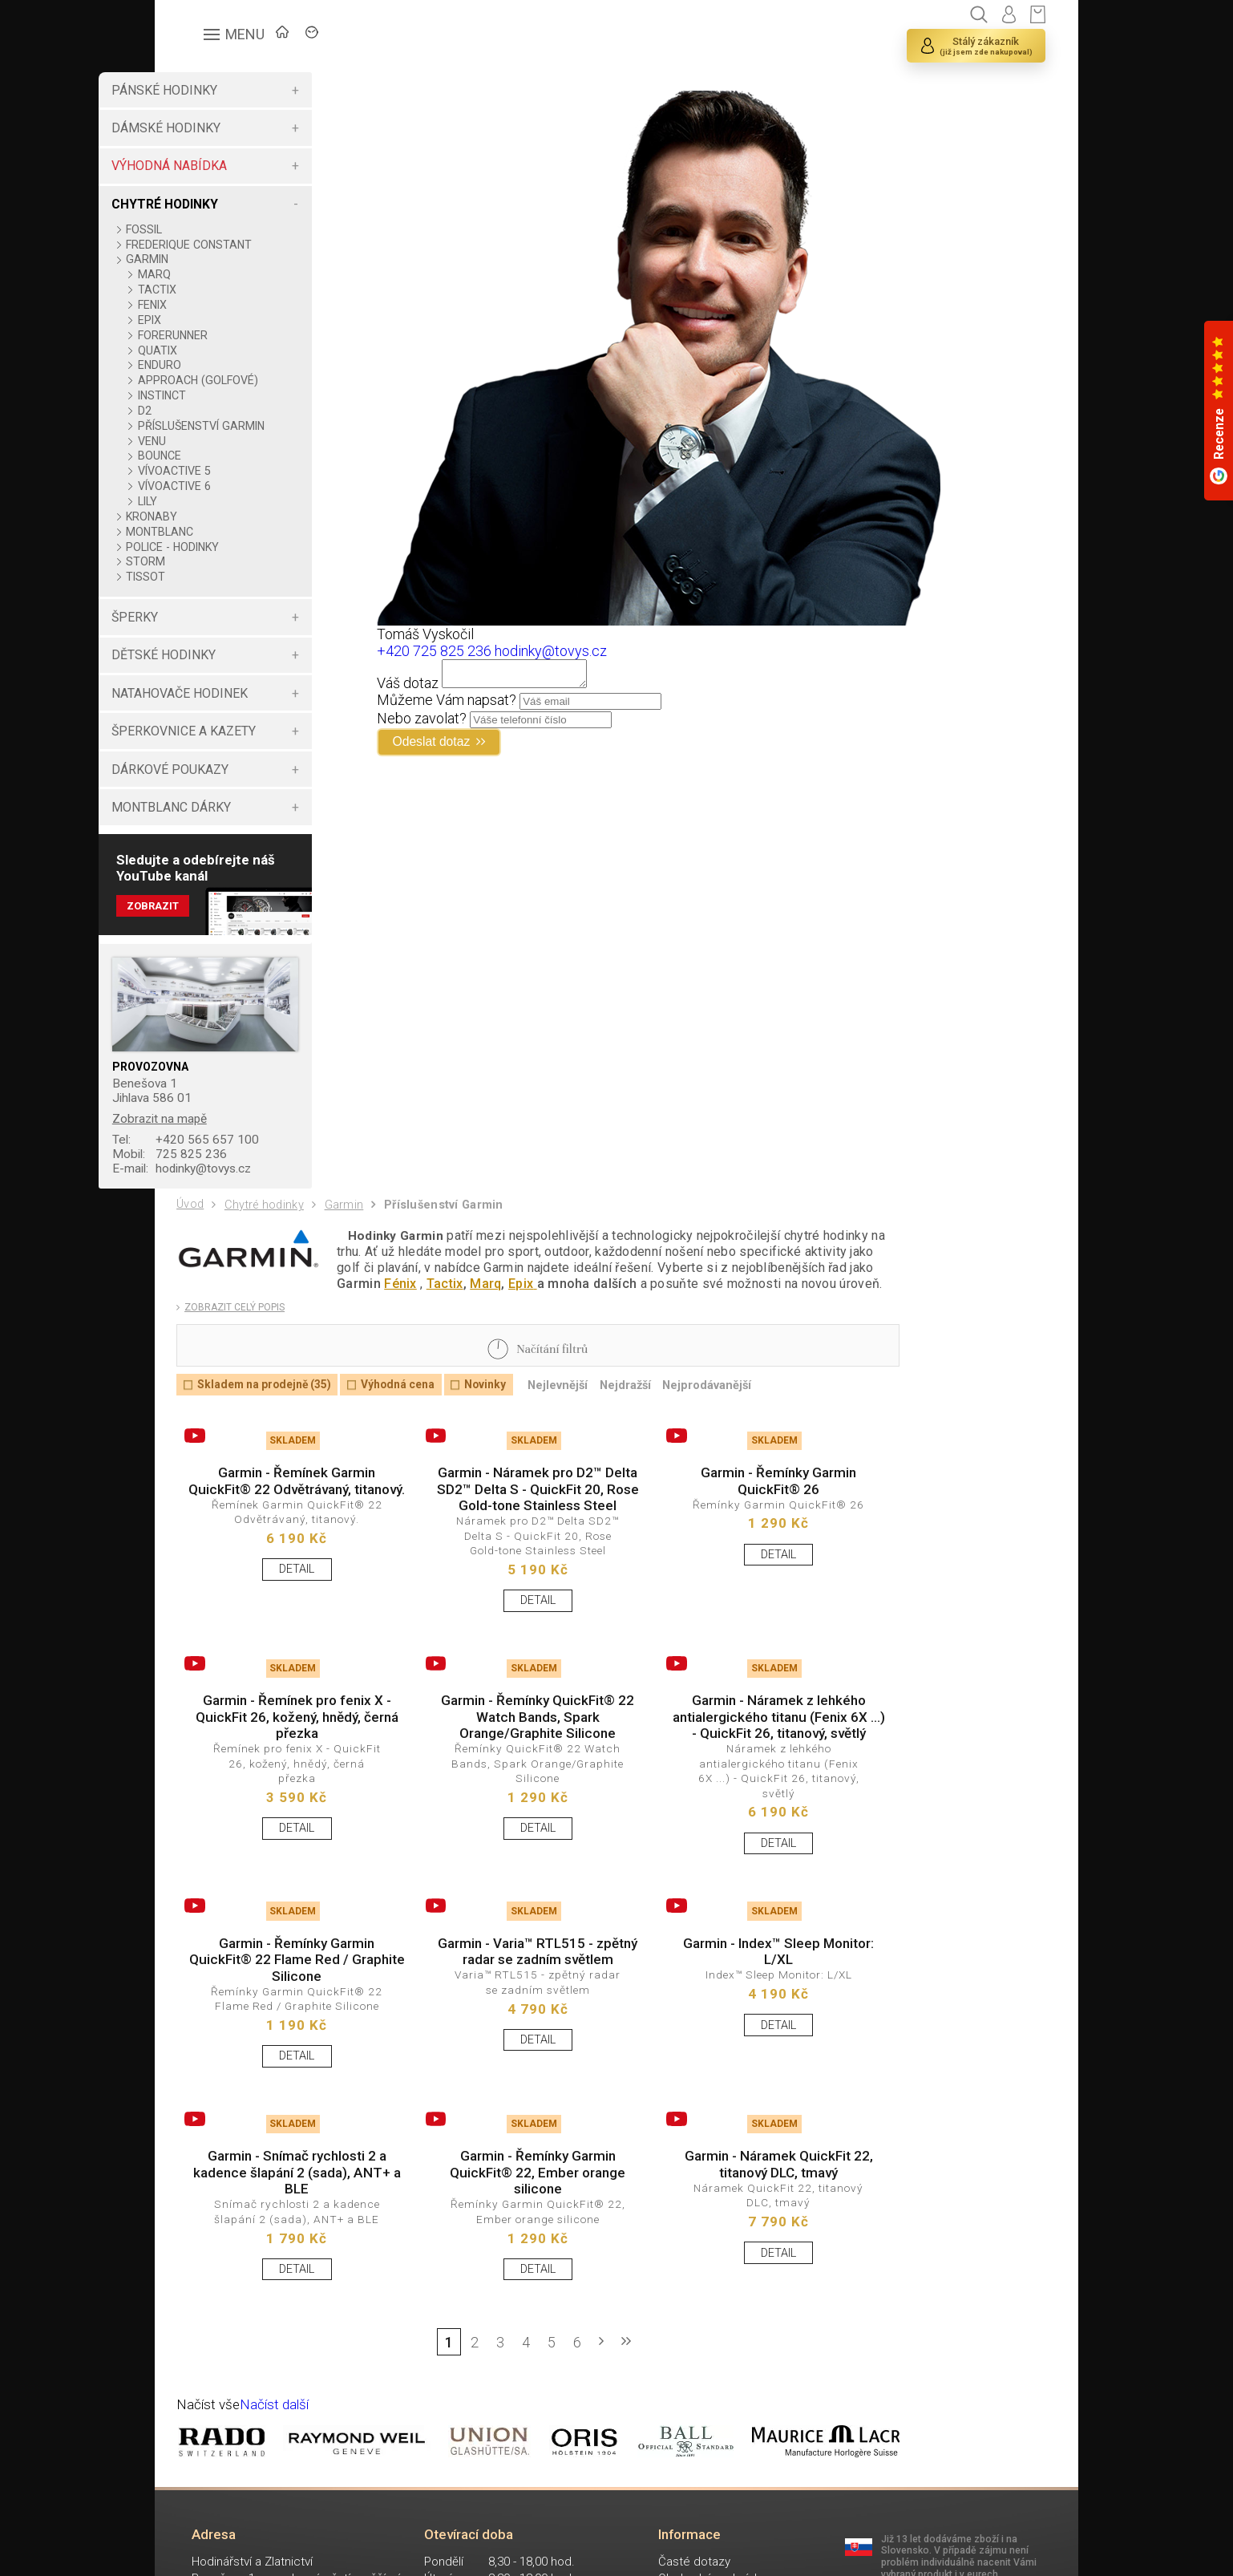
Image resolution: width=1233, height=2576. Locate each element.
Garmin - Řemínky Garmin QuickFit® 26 (734, 1513)
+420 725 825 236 (469, 650)
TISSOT (210, 589)
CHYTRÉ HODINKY (229, 204)
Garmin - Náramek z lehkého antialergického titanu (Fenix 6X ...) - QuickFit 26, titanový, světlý (734, 1776)
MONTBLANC (224, 544)
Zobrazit (218, 921)
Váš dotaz (443, 687)
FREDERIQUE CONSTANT (254, 244)
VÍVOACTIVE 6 (238, 498)
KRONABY (216, 529)
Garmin (351, 1224)
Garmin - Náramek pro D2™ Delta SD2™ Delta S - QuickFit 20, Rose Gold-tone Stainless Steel (511, 1530)
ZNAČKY (375, 36)
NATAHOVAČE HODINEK (244, 706)
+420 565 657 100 (251, 1155)
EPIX (213, 320)
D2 (209, 410)
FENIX (216, 304)
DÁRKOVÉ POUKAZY (234, 782)
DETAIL (288, 1623)
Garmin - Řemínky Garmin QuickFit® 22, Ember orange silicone (511, 2252)
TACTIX (221, 289)
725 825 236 (235, 1170)
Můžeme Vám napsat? (482, 704)
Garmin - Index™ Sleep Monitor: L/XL (734, 2021)
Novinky (507, 1413)
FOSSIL (209, 229)
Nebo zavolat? (457, 723)
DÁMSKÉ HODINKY (230, 128)
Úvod (191, 1224)
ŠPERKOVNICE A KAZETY (248, 743)
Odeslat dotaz (474, 748)
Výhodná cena (414, 1413)
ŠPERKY (199, 630)
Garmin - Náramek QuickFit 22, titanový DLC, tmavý (734, 2243)
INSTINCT (226, 395)
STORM (210, 574)
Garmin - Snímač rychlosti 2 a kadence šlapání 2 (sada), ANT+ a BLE (288, 2252)
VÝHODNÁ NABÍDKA (233, 165)
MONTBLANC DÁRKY (235, 820)
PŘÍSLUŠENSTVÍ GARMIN (242, 432)
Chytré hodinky (269, 1224)
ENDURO (223, 364)
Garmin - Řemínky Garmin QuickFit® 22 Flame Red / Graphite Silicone (288, 2030)
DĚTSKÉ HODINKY (228, 667)
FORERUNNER (237, 335)
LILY (211, 514)
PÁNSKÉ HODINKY (228, 90)
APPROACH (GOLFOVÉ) (262, 380)
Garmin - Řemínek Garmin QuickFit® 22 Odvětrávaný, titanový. (288, 1521)
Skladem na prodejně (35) (271, 1413)
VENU (216, 454)
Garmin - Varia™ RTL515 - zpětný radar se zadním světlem (511, 2030)
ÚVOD (295, 36)
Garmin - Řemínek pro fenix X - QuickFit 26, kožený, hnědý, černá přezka (288, 1776)
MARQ (218, 274)
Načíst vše (210, 2493)
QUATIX (221, 350)
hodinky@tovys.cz (251, 1185)
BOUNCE (223, 468)
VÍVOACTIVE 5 (238, 483)
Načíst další (279, 2493)
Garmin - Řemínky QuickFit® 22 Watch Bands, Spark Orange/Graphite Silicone (511, 1776)
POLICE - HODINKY (237, 559)
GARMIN (212, 259)
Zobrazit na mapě (226, 1133)
